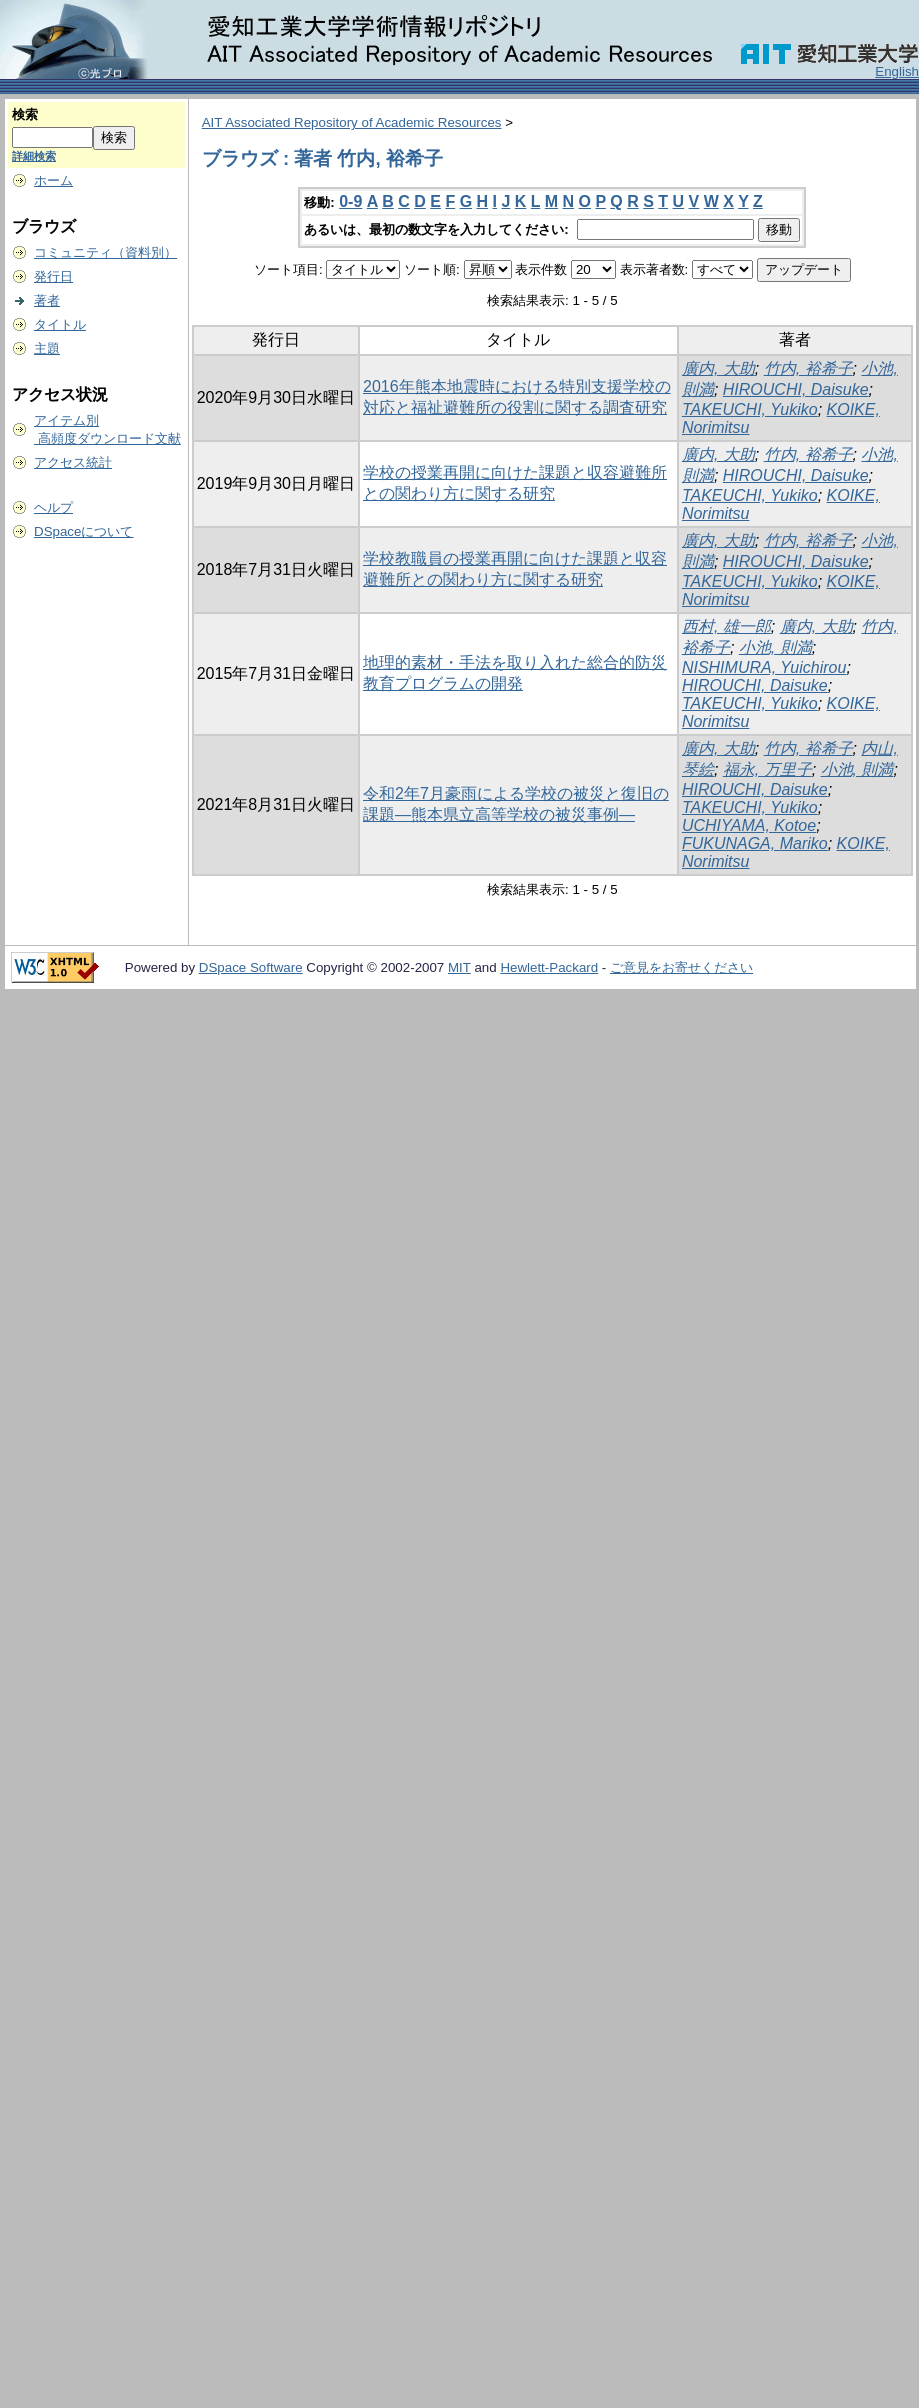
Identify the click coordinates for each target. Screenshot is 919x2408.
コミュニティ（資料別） (105, 252)
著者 (47, 300)
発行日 (53, 276)
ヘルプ (53, 507)
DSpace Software (251, 967)
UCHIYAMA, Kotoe (749, 825)
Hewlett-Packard (549, 967)
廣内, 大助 (718, 368)
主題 (47, 348)
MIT (459, 967)
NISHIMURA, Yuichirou (764, 667)
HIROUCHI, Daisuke (796, 389)
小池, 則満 (775, 647)
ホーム (53, 180)
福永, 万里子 (767, 769)
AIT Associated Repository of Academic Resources (352, 122)
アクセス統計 (73, 462)
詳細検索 (34, 156)
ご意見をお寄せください (681, 967)
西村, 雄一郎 (726, 626)
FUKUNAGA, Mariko (755, 843)
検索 (25, 114)
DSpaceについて (83, 531)
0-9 (350, 201)
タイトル (60, 324)
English (897, 71)
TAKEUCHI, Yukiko (750, 409)
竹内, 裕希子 (808, 368)
